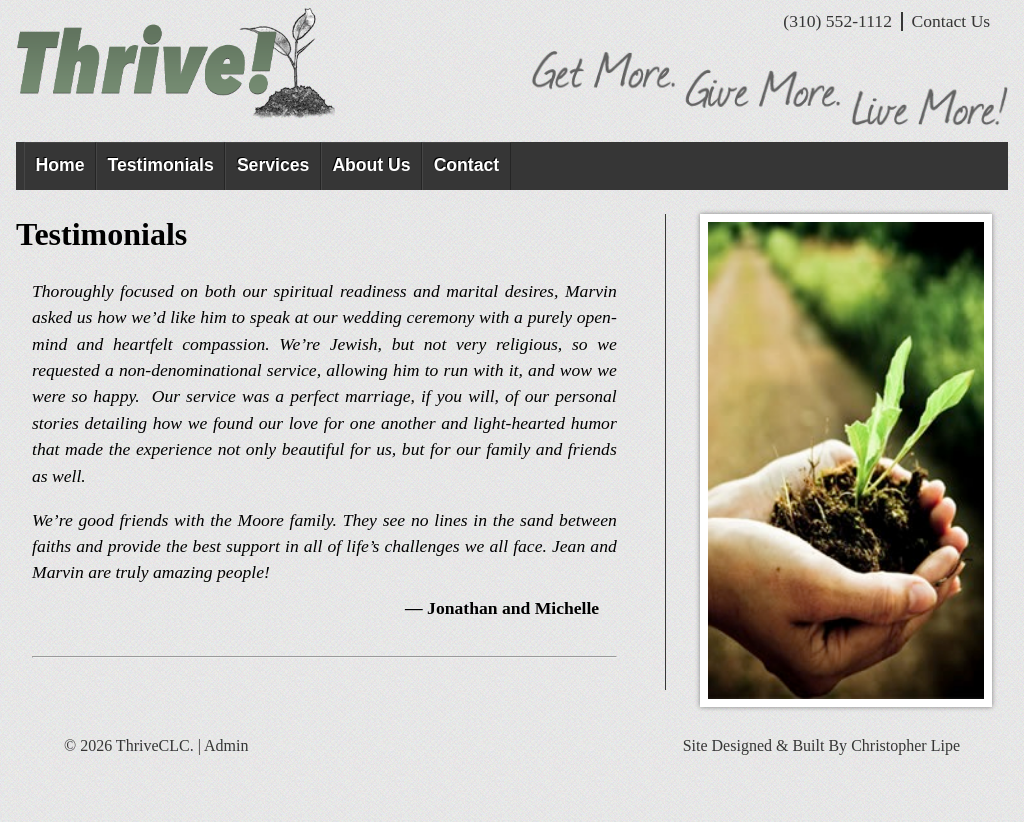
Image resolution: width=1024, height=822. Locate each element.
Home (60, 165)
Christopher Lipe (905, 745)
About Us (371, 165)
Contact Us (951, 21)
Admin (226, 745)
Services (273, 165)
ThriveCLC (183, 64)
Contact (467, 165)
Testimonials (161, 165)
